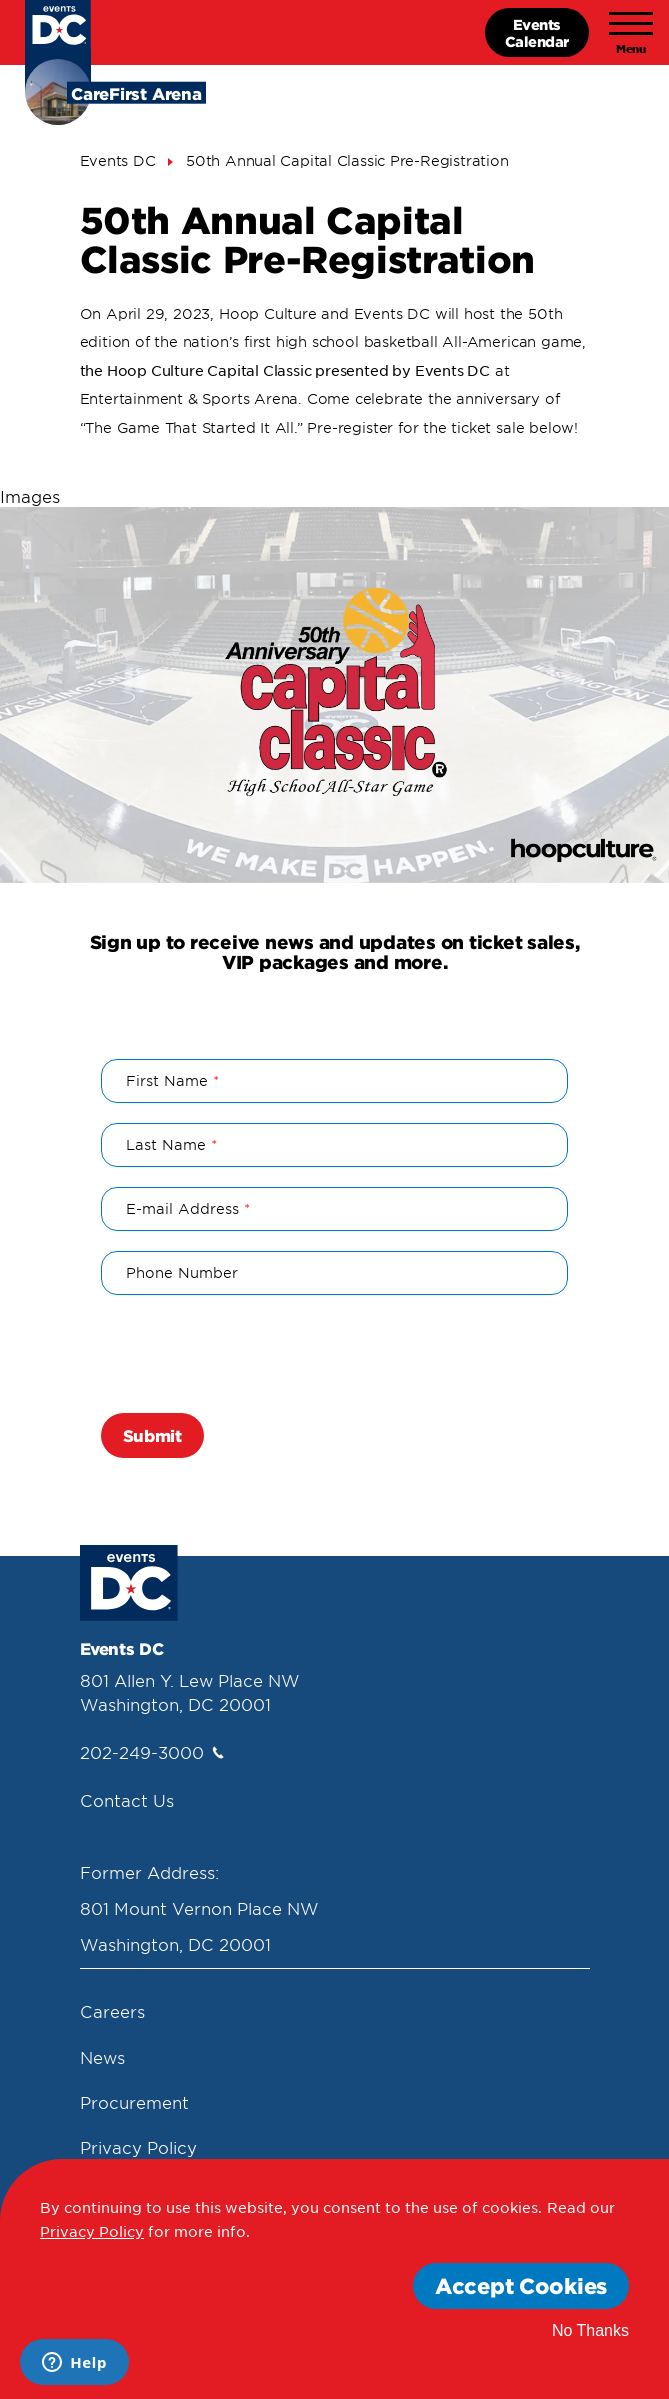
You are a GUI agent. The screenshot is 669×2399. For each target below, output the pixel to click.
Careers (112, 2011)
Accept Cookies (521, 2285)
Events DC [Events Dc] (118, 160)
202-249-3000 (152, 1752)
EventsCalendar (537, 32)
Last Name (166, 1144)
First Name (167, 1080)
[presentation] (253, 1354)
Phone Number (182, 1272)
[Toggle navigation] (631, 33)
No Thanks (590, 2330)
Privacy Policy (138, 2147)
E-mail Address (182, 1208)
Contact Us (127, 1800)
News (102, 2057)
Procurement (134, 2102)
